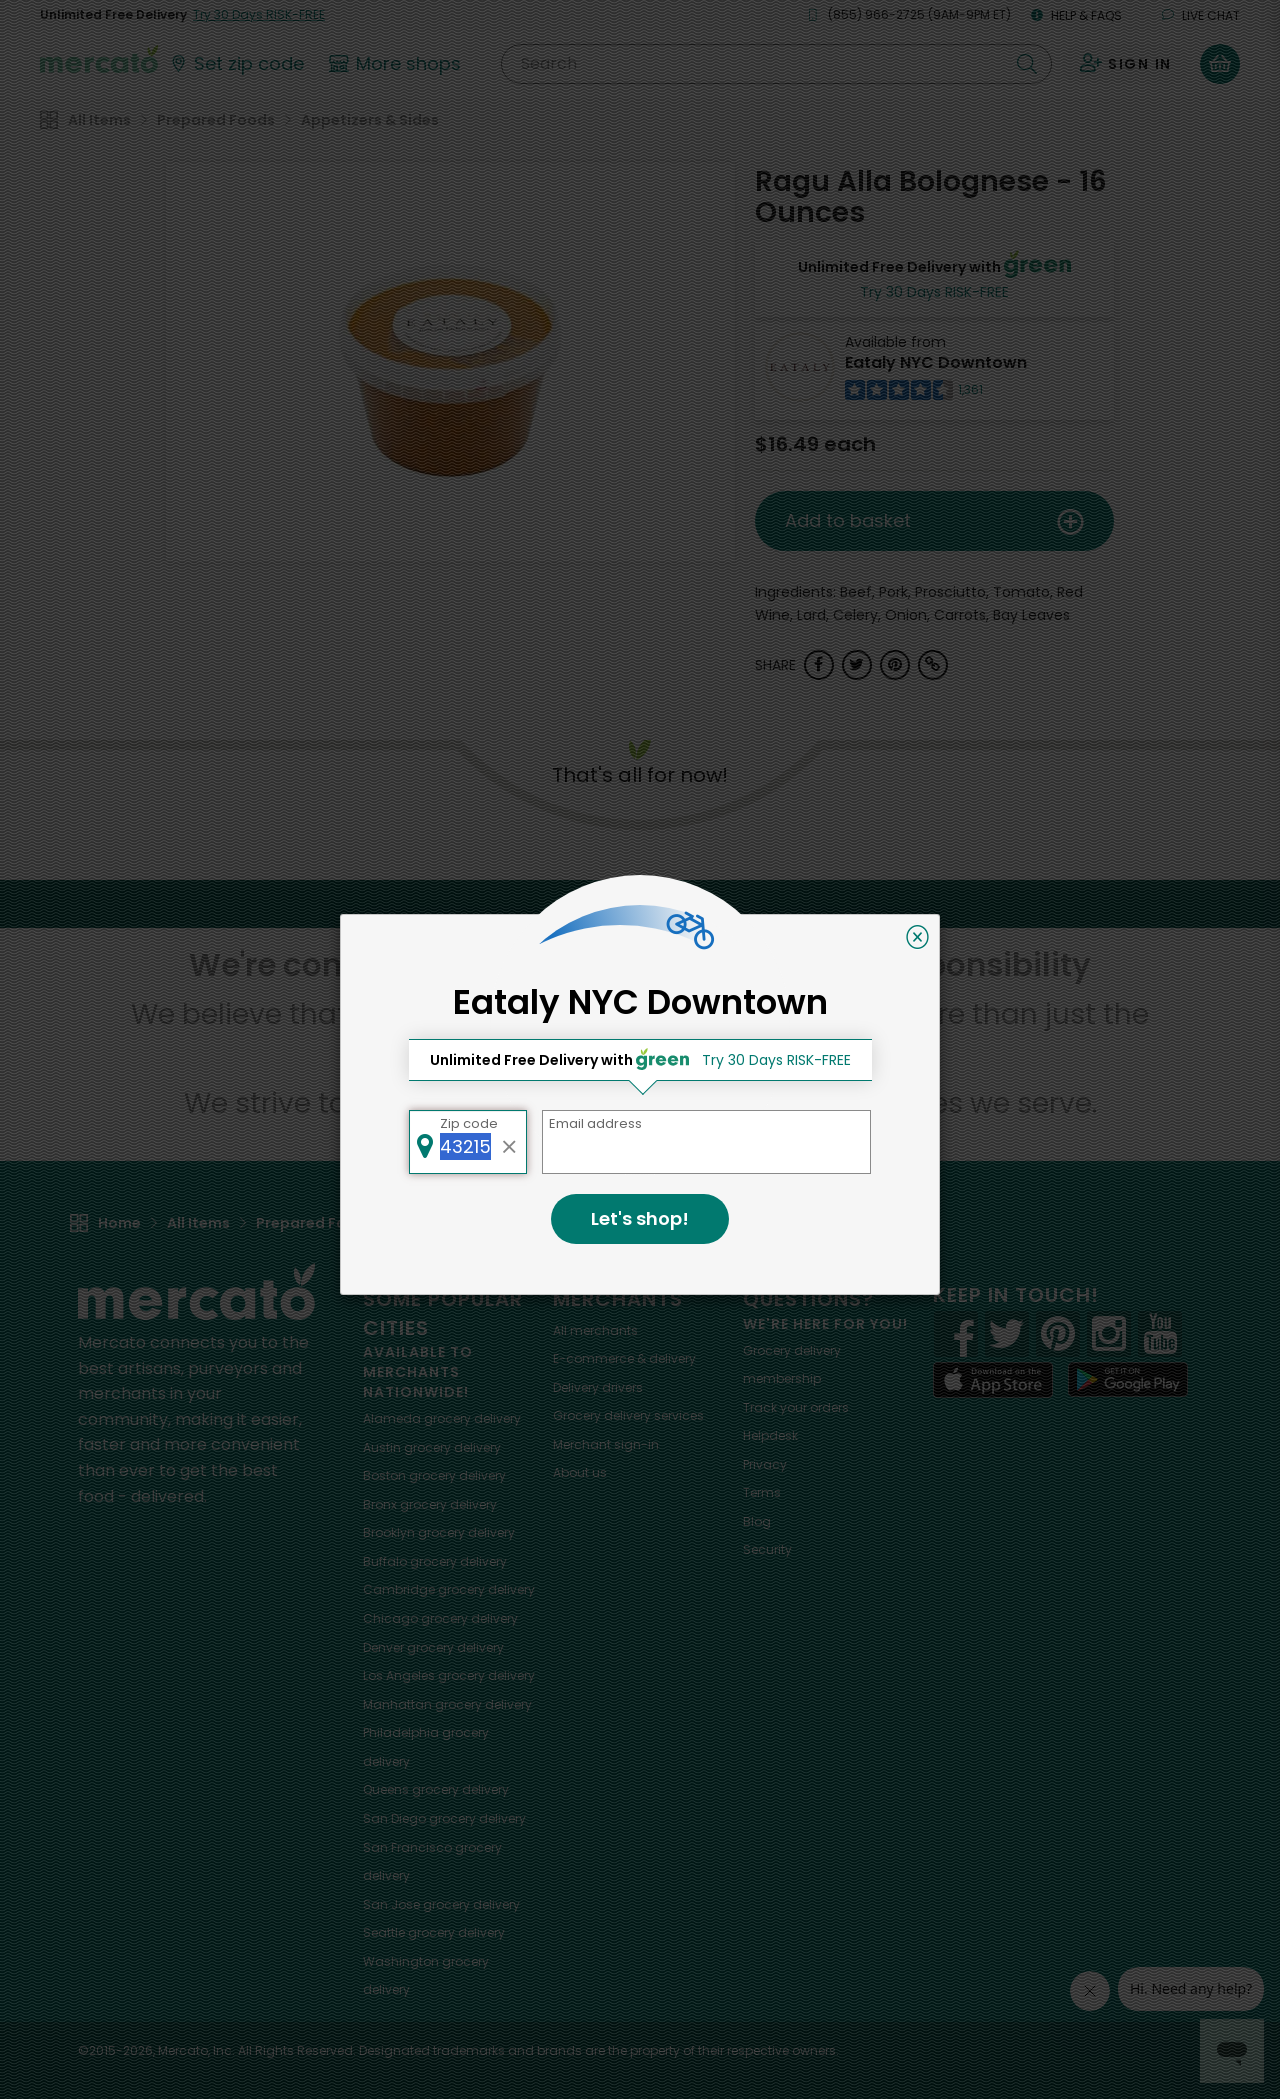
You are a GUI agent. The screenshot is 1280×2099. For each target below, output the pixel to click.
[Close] (917, 937)
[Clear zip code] (510, 1142)
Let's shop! (640, 1218)
